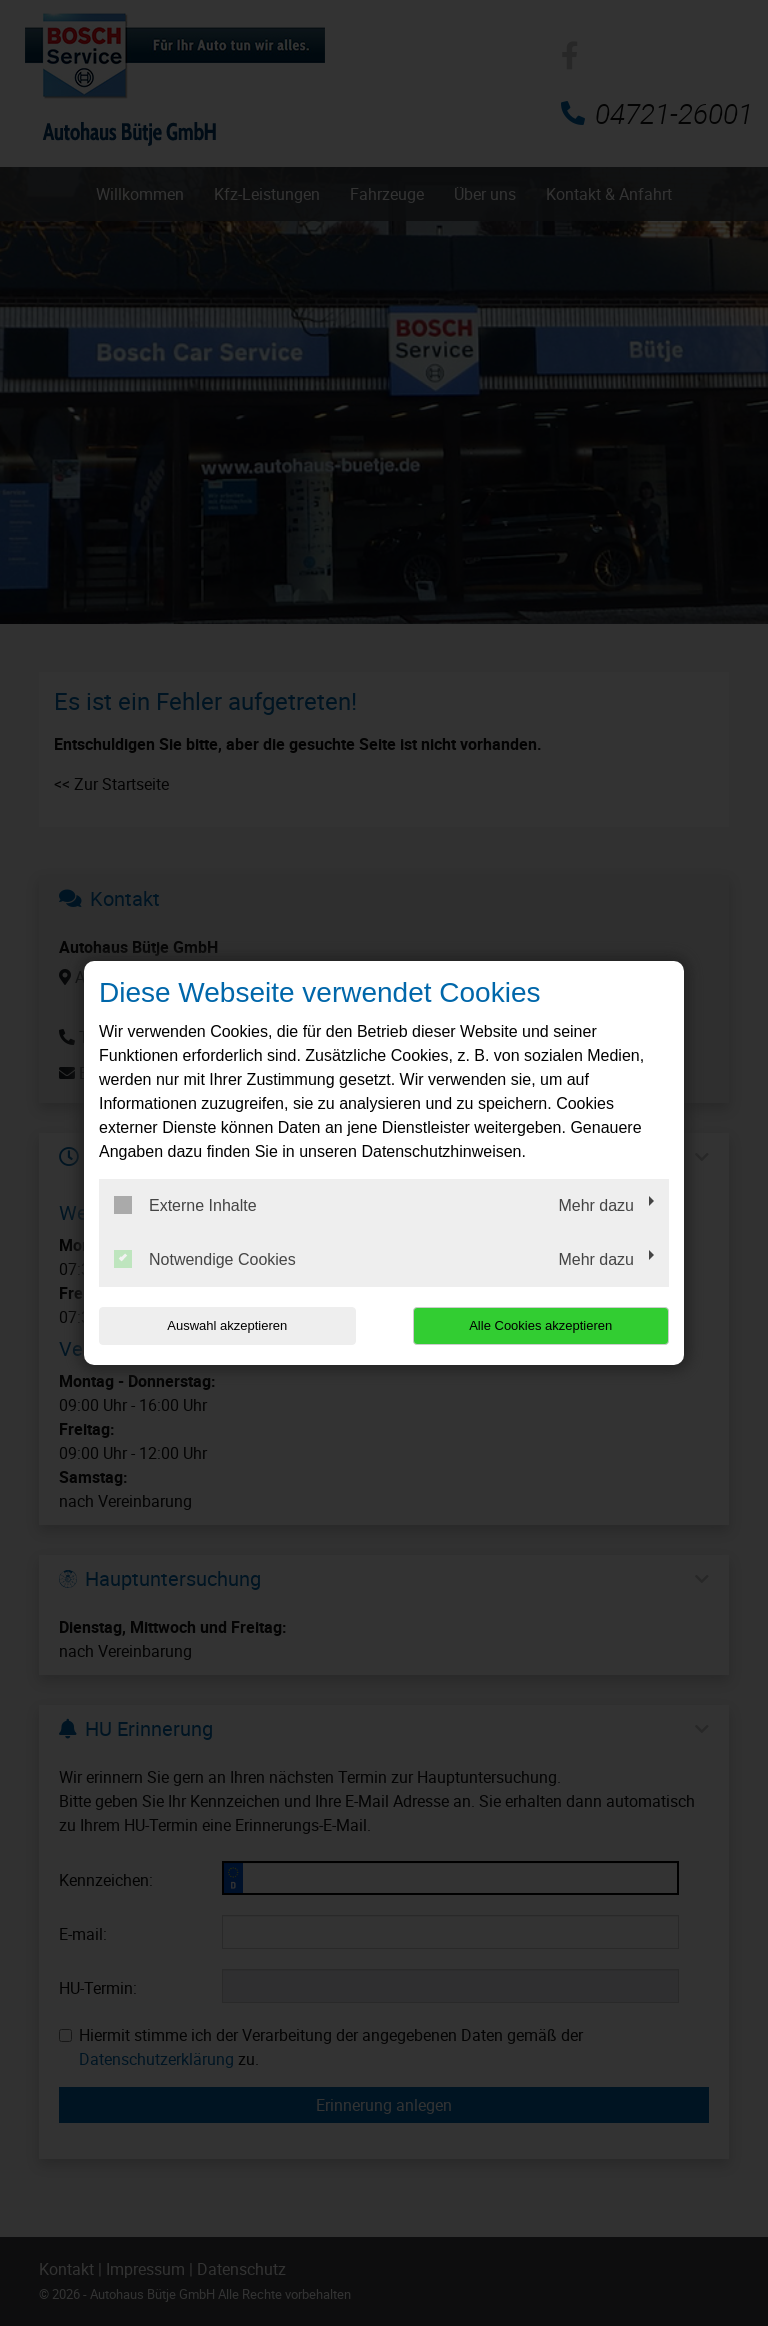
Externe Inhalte (185, 1205)
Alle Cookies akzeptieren (540, 1325)
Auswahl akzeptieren (227, 1325)
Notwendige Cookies (205, 1259)
